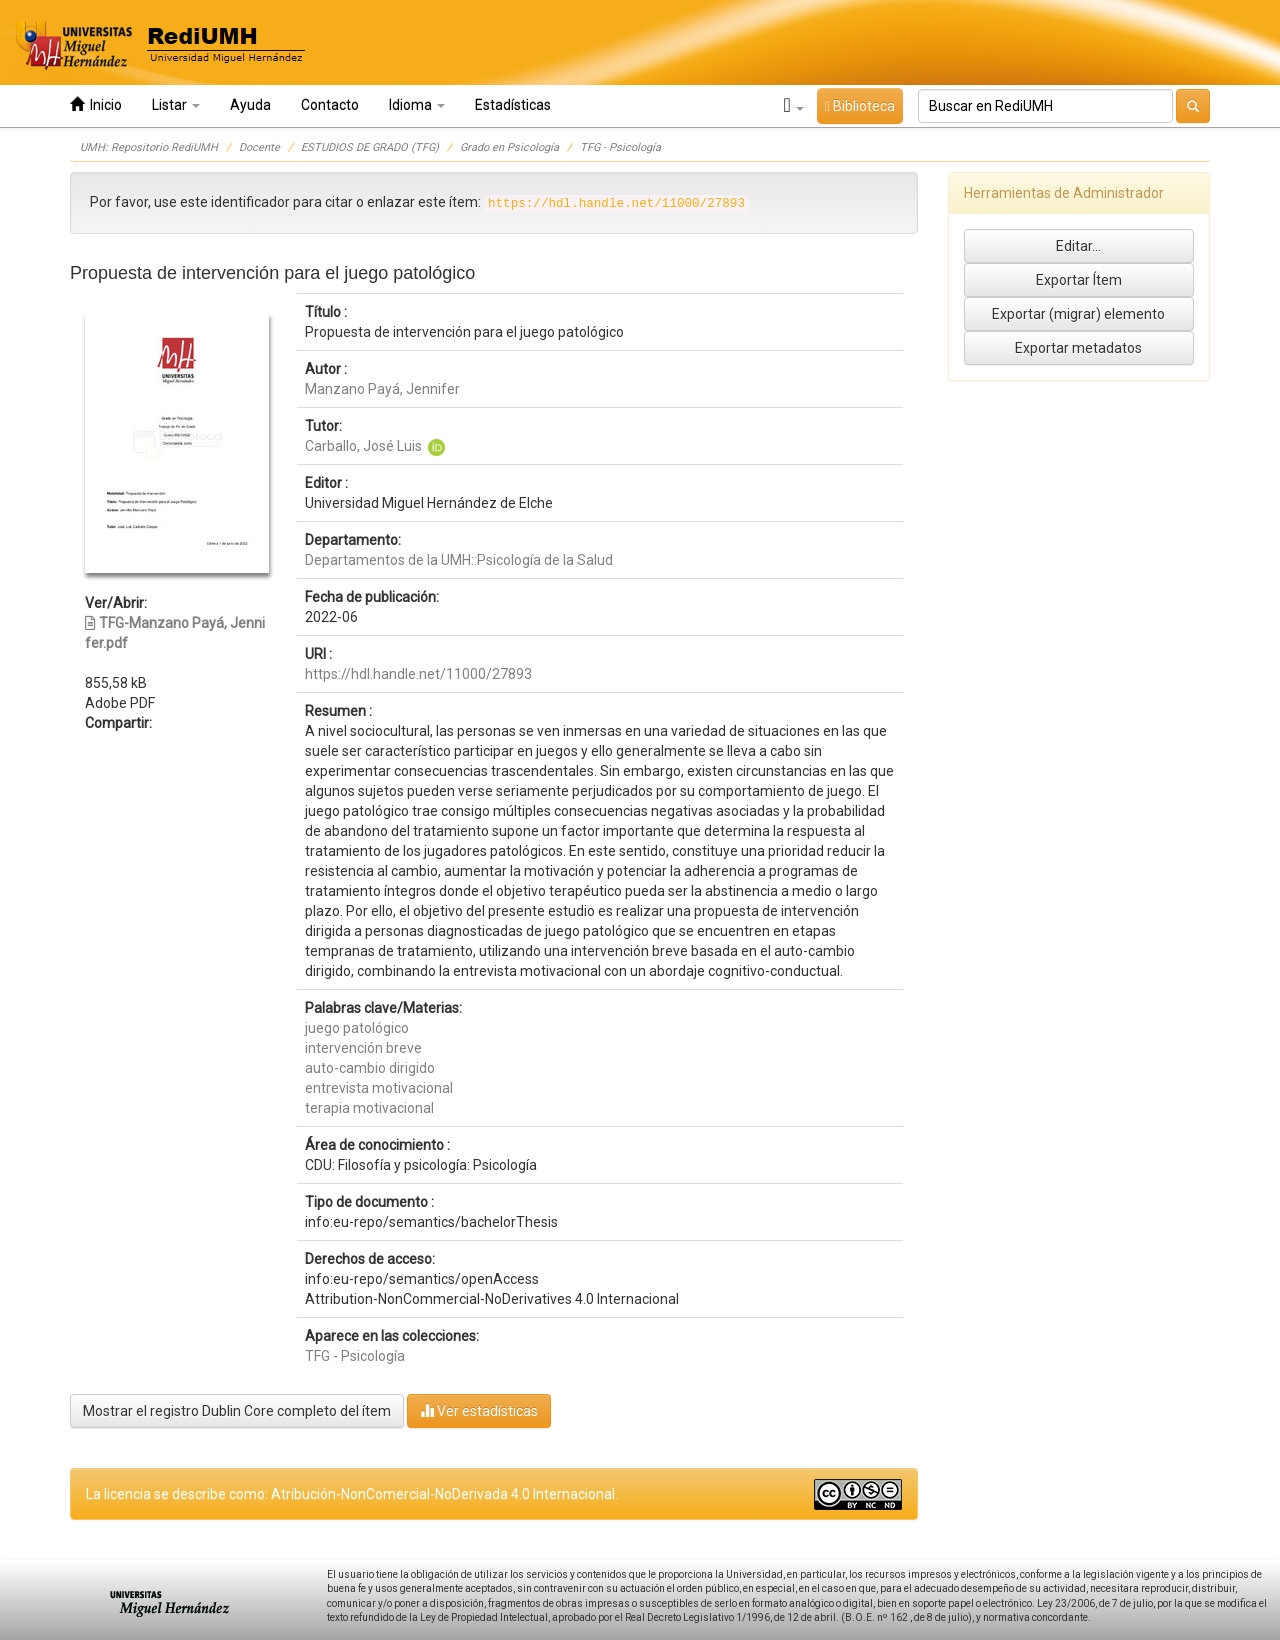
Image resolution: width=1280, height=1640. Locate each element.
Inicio (96, 104)
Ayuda (250, 105)
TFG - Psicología (620, 147)
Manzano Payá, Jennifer (382, 389)
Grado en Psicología (509, 147)
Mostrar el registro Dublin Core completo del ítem (237, 1411)
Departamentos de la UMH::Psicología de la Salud (459, 560)
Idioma (417, 105)
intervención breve (363, 1048)
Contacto (330, 105)
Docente (259, 147)
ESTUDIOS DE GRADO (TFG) (370, 147)
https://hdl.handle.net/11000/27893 (418, 674)
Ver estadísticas (479, 1410)
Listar (176, 105)
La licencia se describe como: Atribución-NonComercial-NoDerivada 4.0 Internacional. (352, 1494)
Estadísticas (513, 105)
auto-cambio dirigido (370, 1068)
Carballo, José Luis (363, 446)
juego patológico (357, 1028)
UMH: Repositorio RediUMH (149, 147)
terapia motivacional (369, 1108)
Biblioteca (860, 106)
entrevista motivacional (379, 1088)
